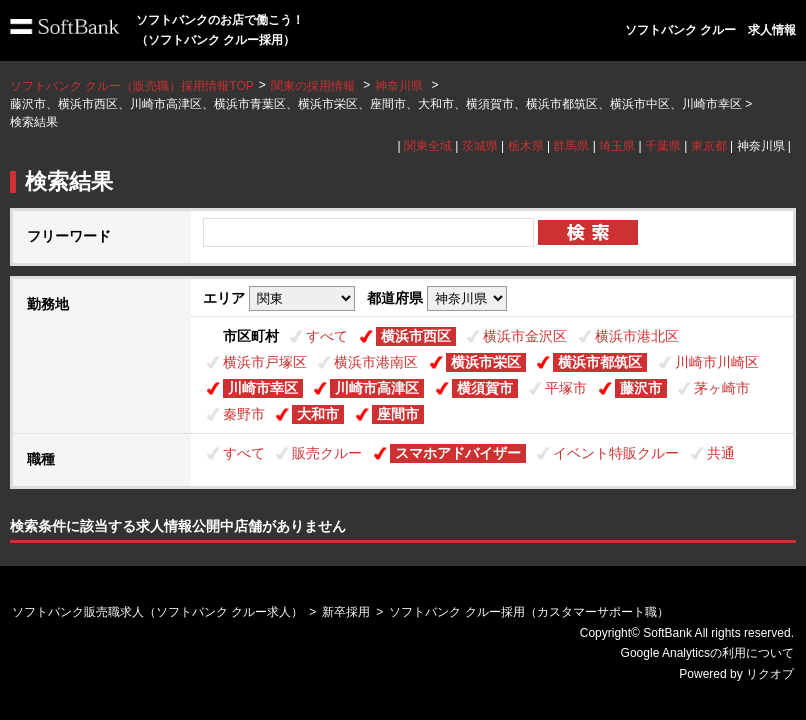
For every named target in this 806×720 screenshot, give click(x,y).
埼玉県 (617, 146)
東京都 (709, 146)
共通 (721, 453)
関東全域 (428, 146)
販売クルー (327, 453)
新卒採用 (346, 612)
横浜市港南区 (376, 362)
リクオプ (770, 674)
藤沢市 (641, 388)
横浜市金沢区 (525, 336)
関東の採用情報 (314, 86)
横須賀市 (485, 388)
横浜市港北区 (637, 336)
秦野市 (244, 414)
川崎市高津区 (377, 388)
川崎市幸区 (263, 388)
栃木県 (526, 146)
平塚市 (566, 388)
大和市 (318, 414)
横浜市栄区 (486, 362)
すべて (327, 336)
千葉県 (663, 146)
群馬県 (571, 146)
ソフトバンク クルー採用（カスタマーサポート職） (528, 612)
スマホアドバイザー (458, 453)
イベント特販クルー (616, 453)
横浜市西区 (416, 336)
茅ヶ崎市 (722, 388)
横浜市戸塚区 (265, 362)
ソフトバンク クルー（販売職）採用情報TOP (132, 86)
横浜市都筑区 (600, 362)
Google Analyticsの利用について (707, 653)
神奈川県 (399, 86)
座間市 (398, 414)
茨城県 (480, 146)
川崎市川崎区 (717, 362)
